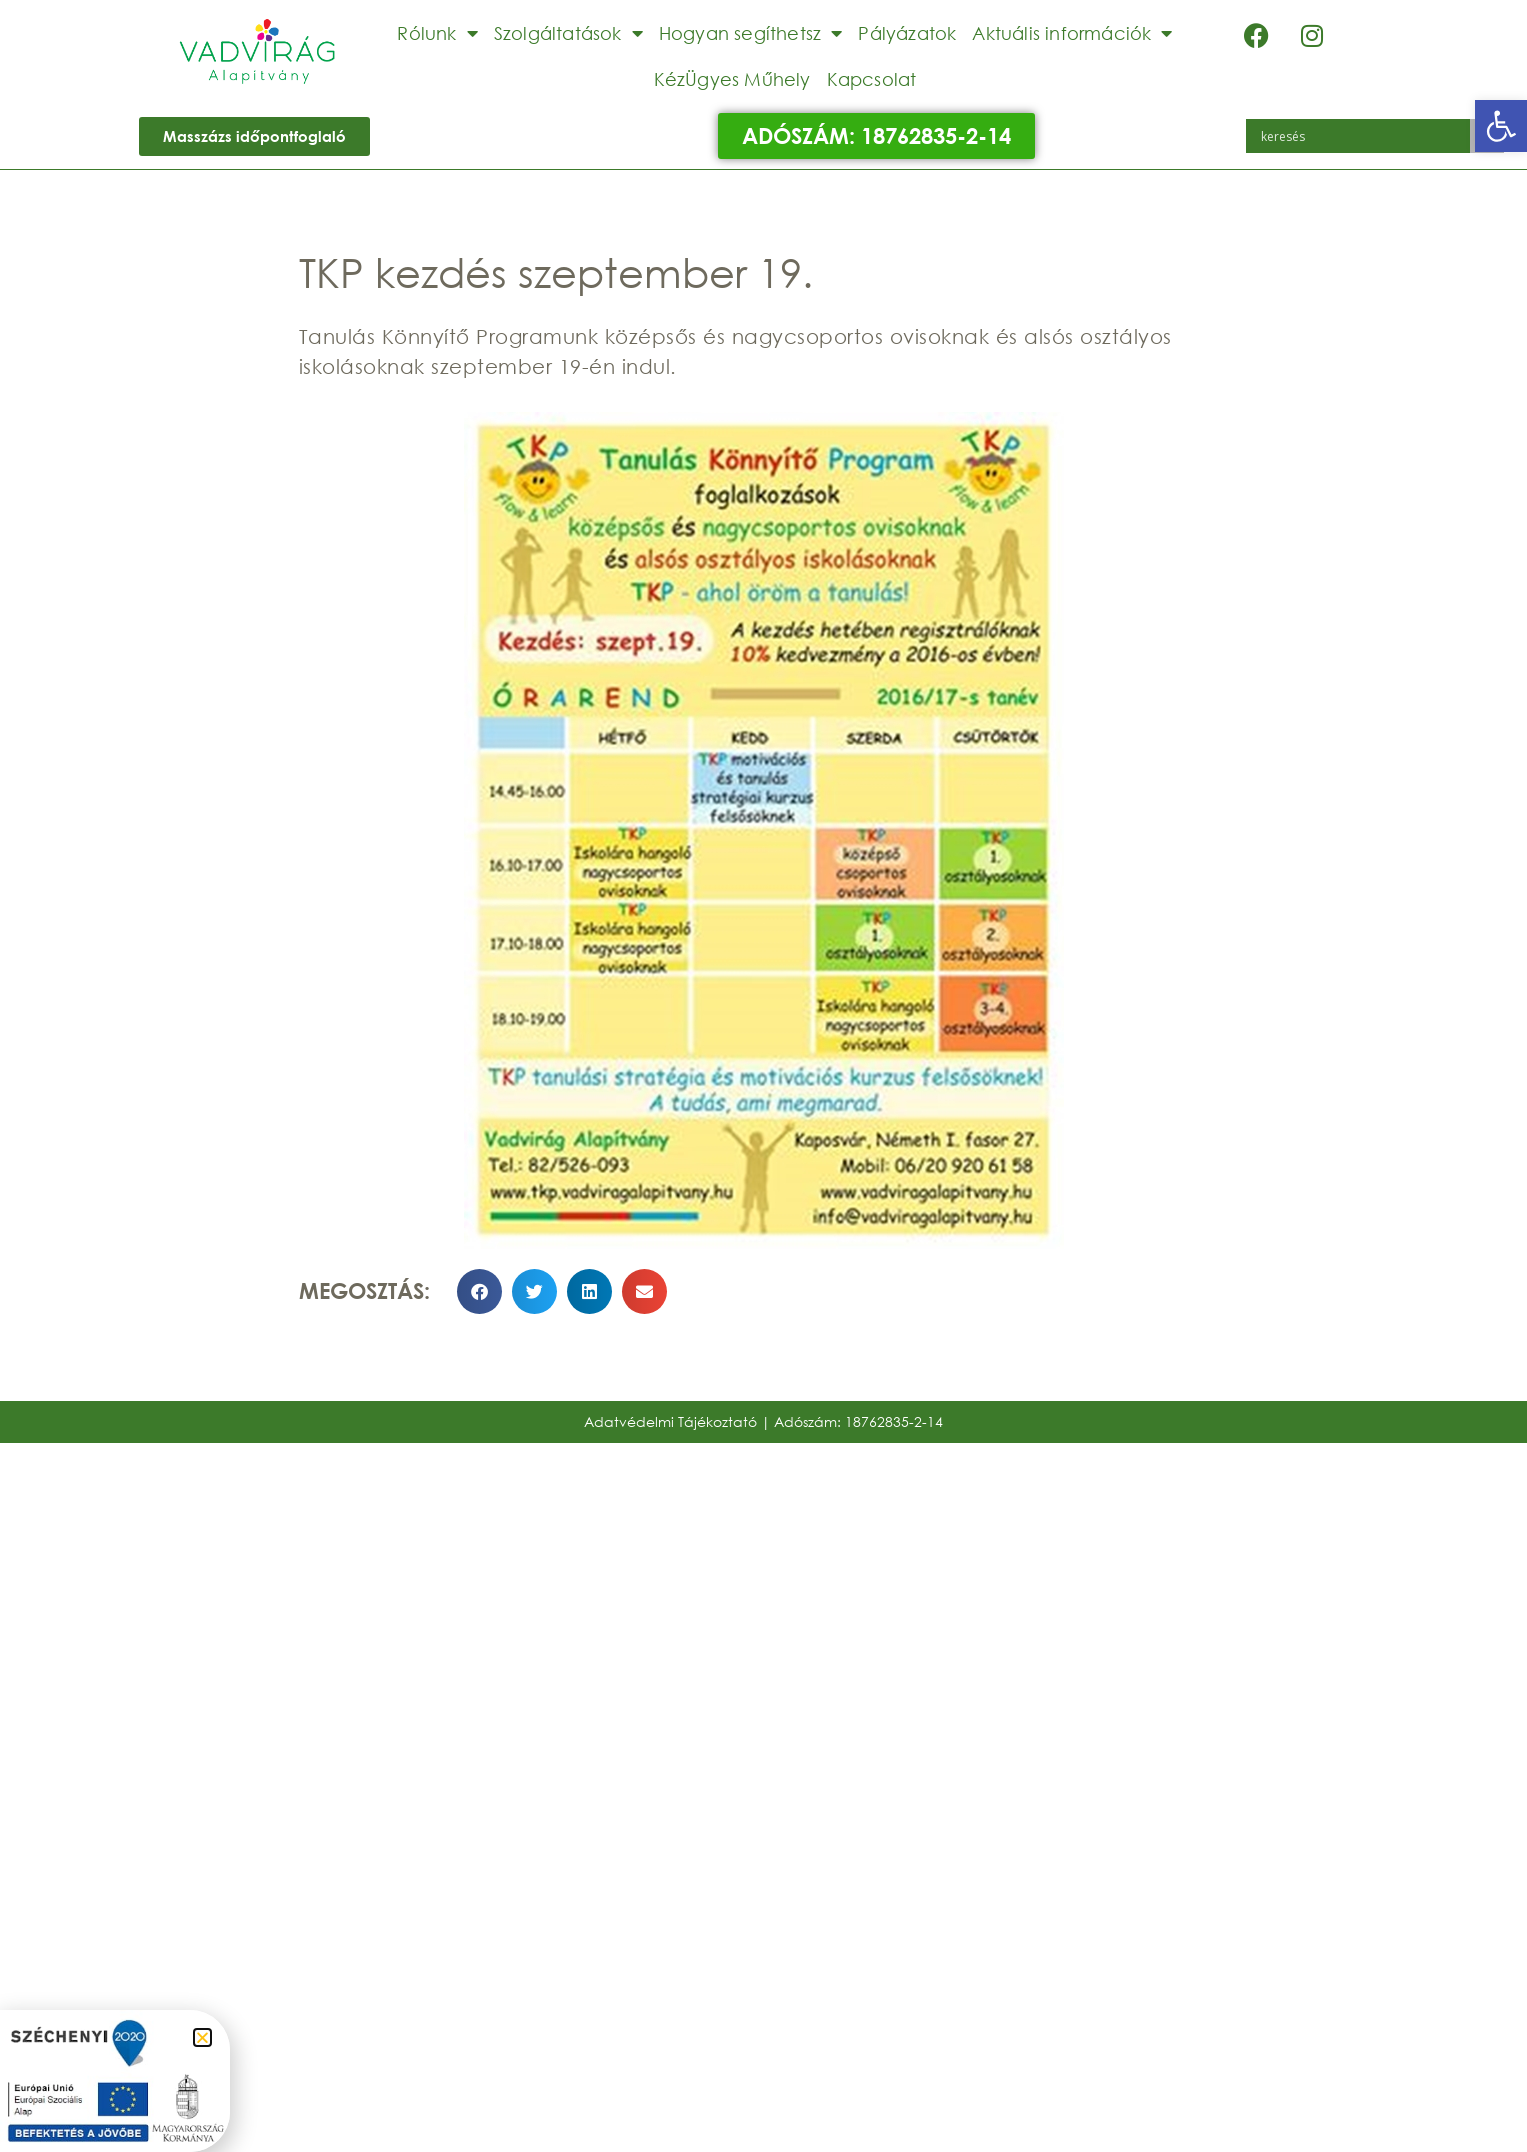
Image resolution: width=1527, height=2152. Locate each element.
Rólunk (437, 33)
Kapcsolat (872, 79)
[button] (1501, 126)
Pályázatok (907, 33)
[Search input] (1363, 136)
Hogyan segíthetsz (751, 33)
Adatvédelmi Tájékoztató (670, 1421)
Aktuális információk (1072, 33)
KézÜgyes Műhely (732, 79)
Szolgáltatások (568, 33)
